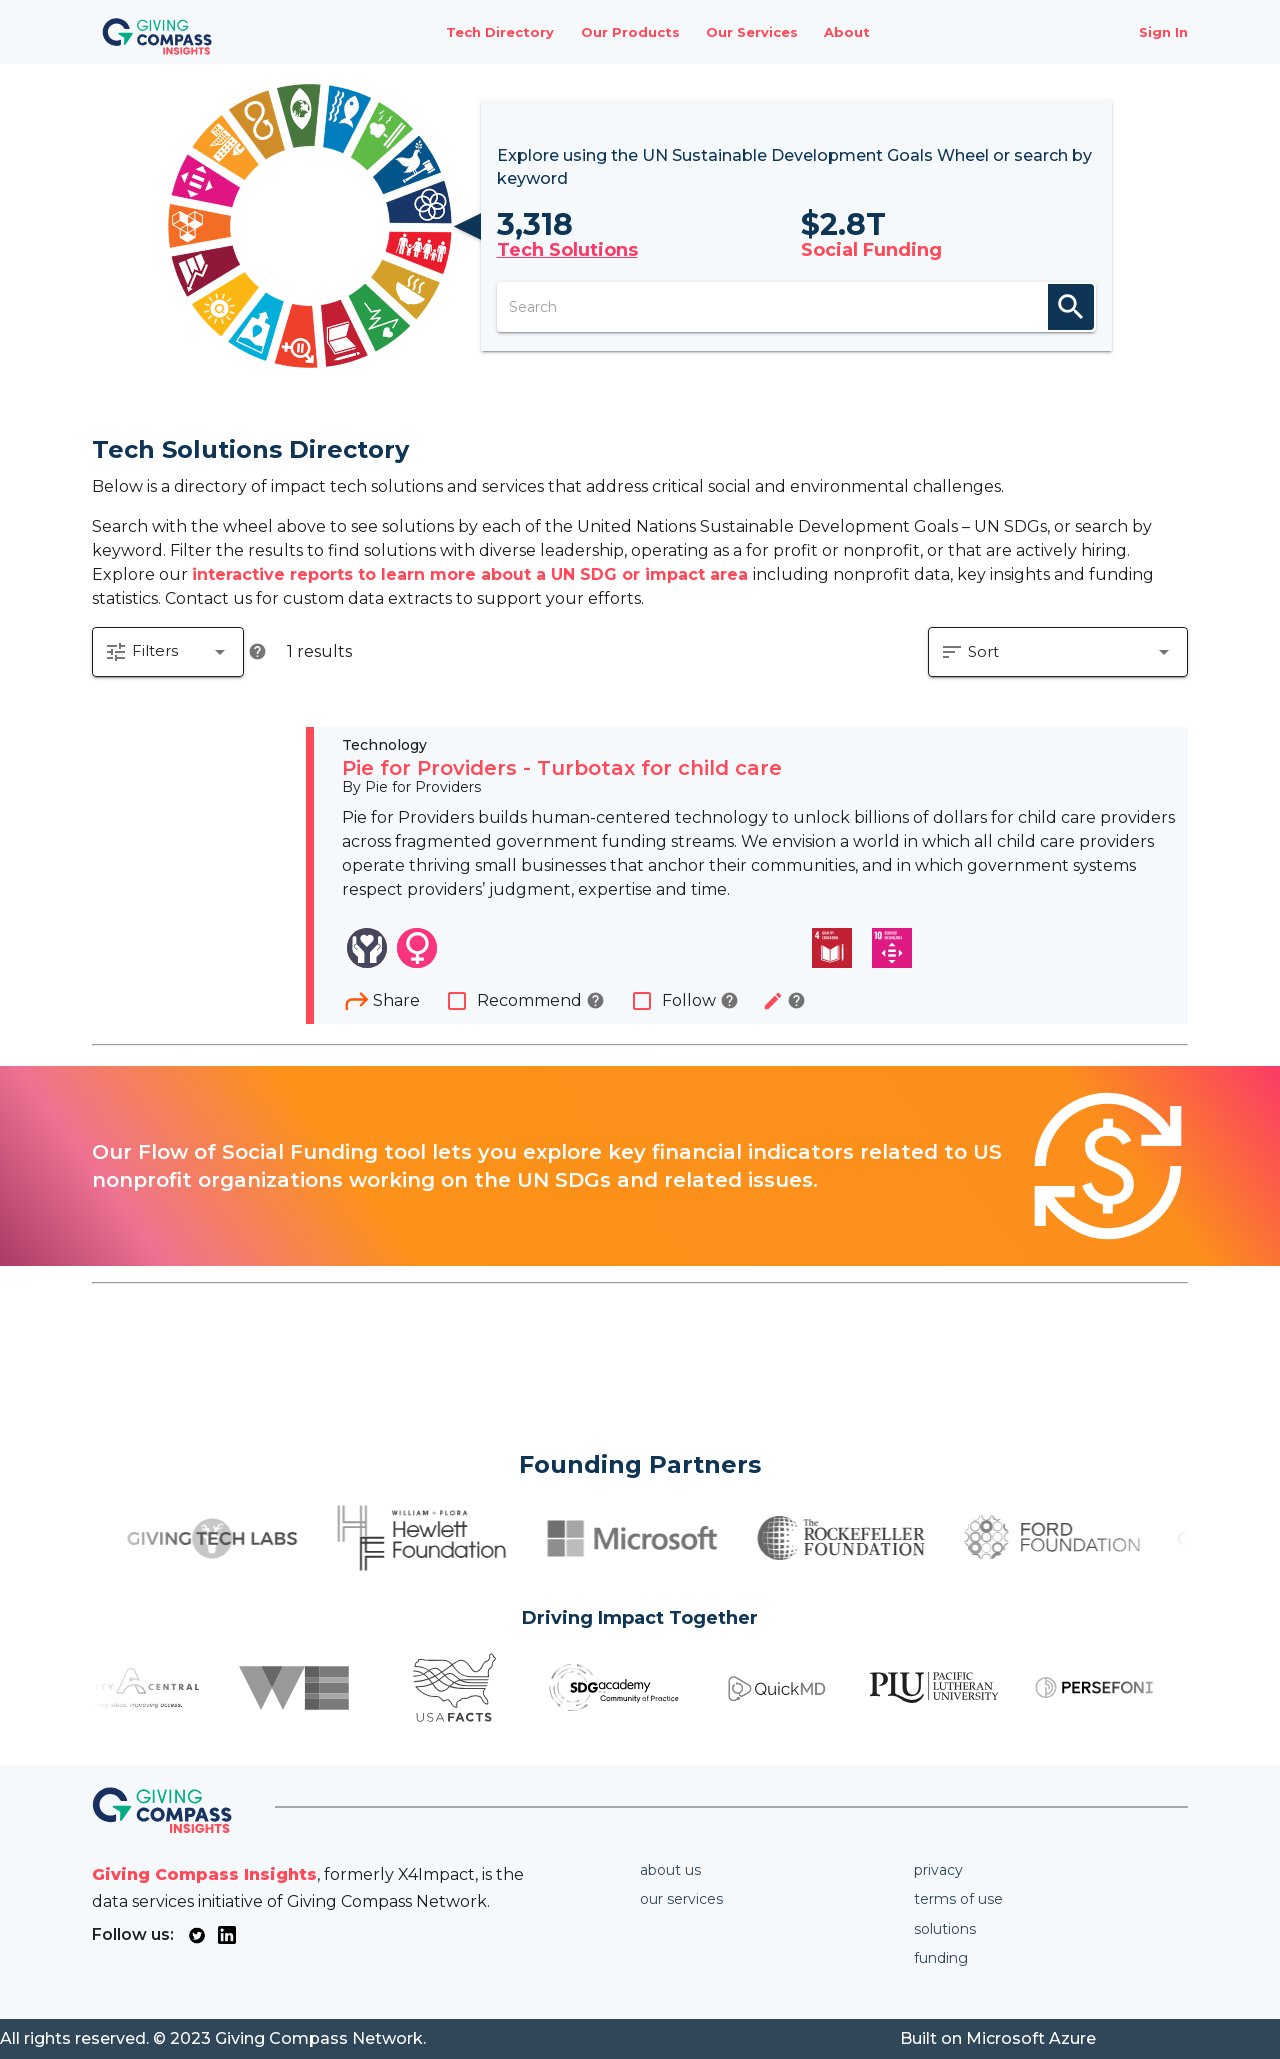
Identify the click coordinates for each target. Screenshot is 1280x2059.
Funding (941, 1958)
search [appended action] (1071, 307)
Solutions (945, 1929)
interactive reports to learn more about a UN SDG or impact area (472, 574)
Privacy (938, 1870)
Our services (681, 1899)
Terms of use (958, 1899)
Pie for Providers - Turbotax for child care (562, 768)
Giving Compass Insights (204, 1874)
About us (670, 1870)
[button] (168, 652)
